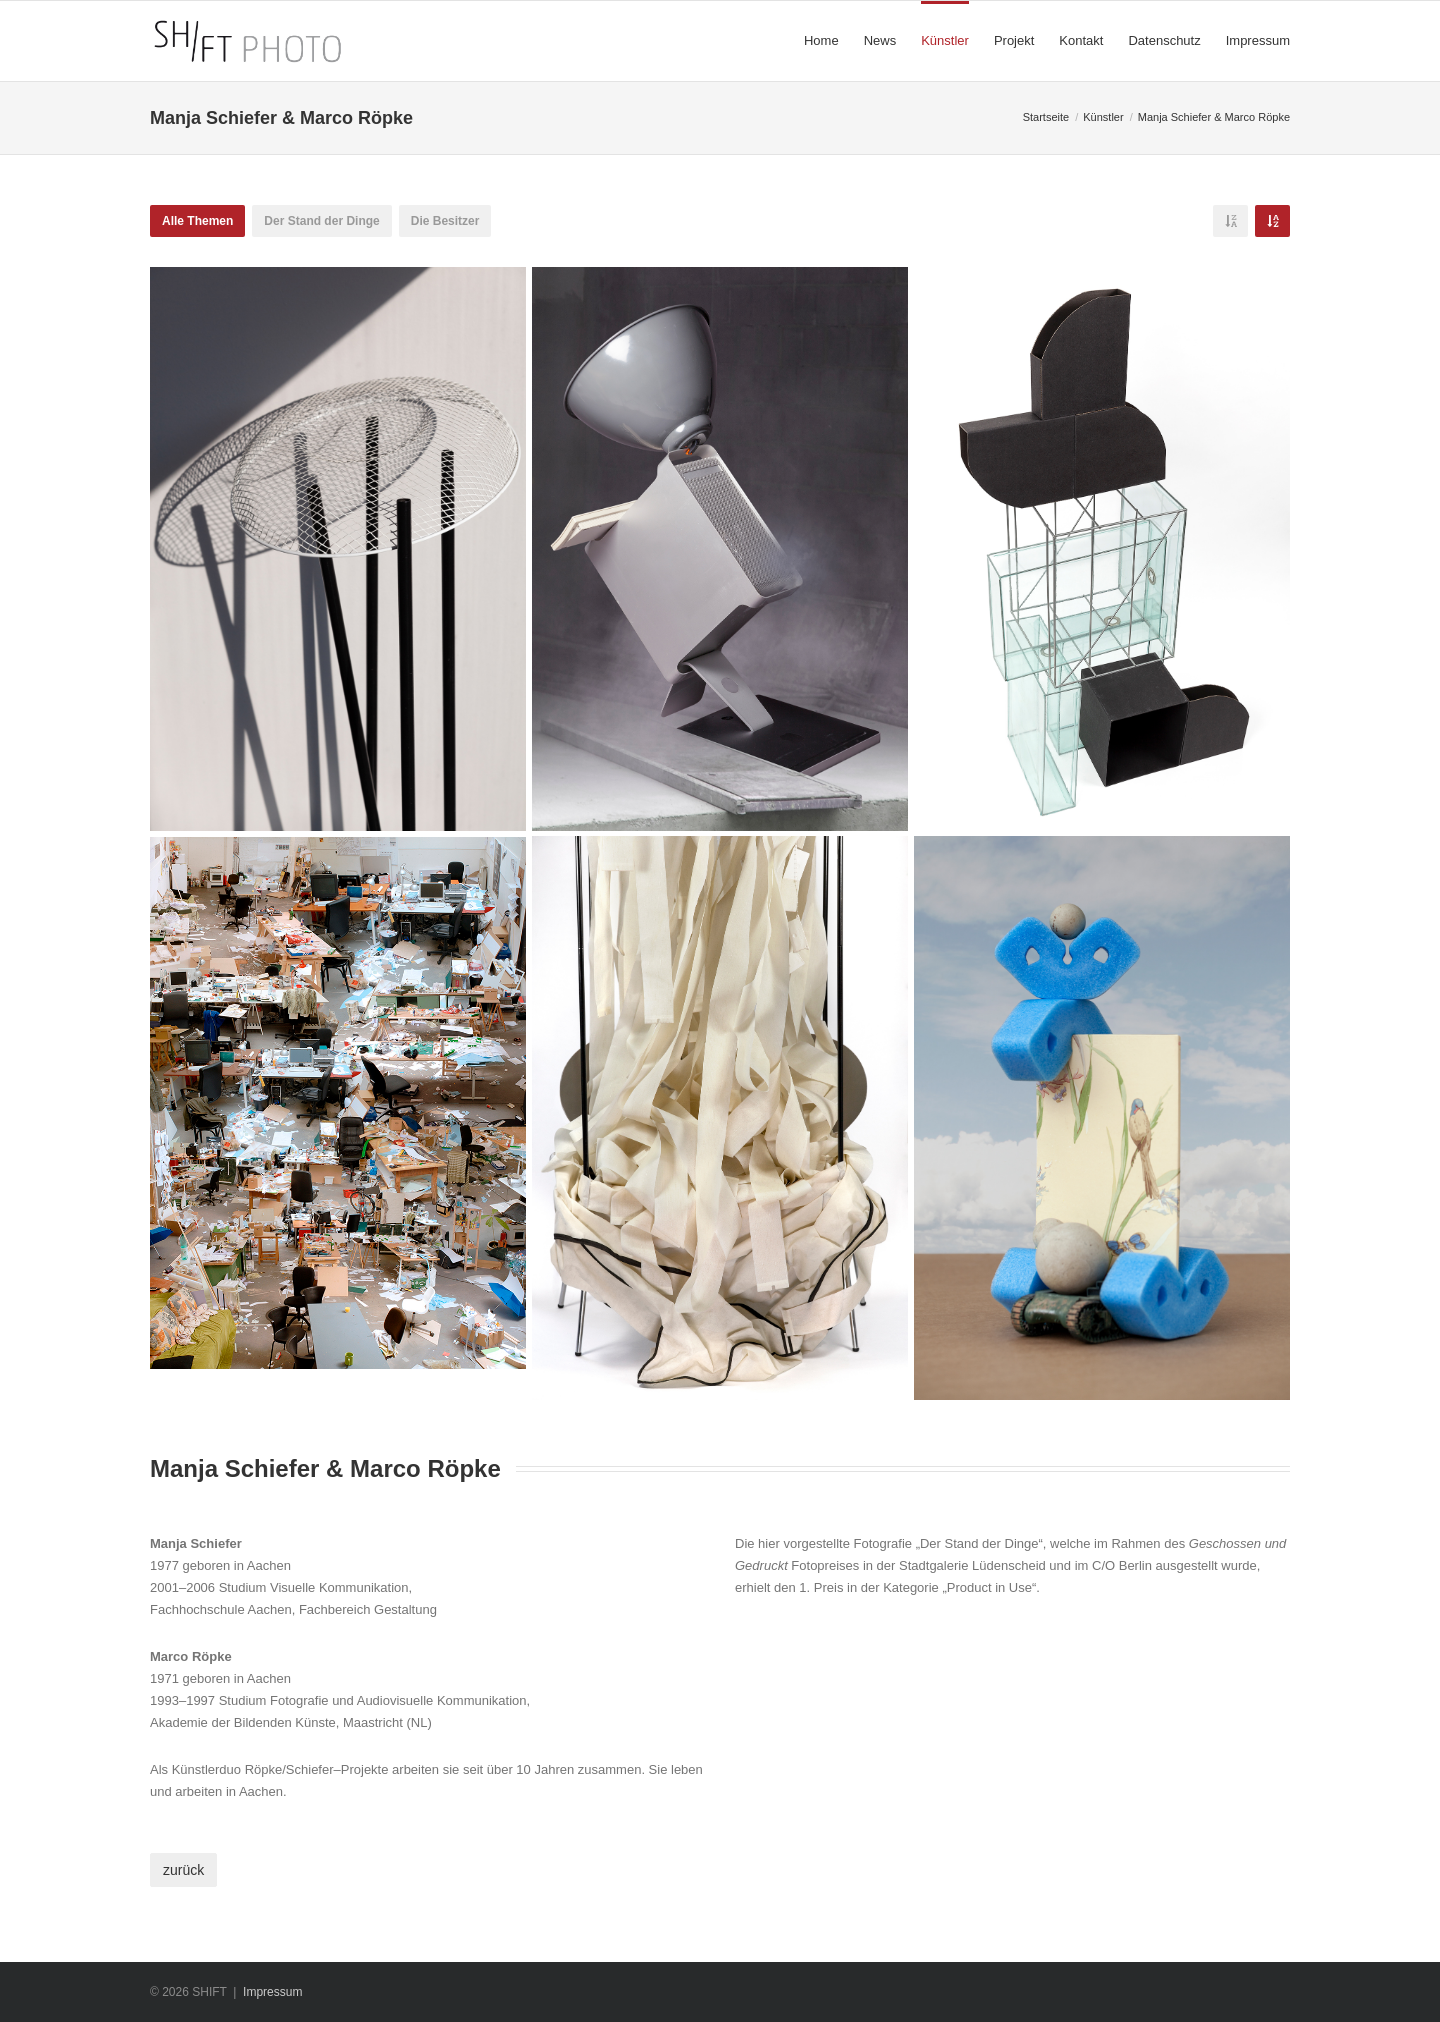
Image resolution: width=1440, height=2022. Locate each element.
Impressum (272, 1992)
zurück (183, 1870)
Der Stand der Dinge (321, 221)
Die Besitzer (445, 221)
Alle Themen (197, 221)
